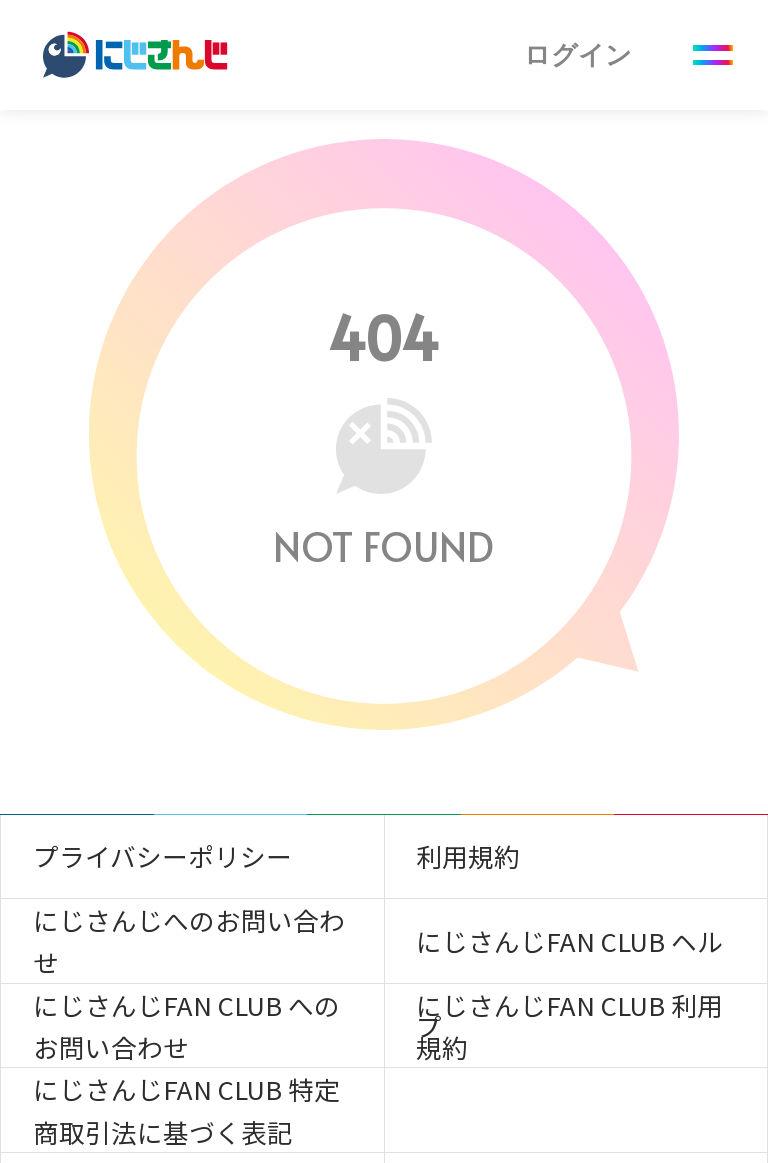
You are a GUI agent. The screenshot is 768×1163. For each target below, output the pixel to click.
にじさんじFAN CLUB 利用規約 (569, 1025)
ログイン (578, 55)
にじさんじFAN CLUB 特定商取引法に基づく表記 (186, 1109)
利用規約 (468, 855)
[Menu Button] (712, 55)
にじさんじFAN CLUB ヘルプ (569, 952)
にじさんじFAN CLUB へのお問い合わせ (186, 1025)
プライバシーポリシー (162, 855)
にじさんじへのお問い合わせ (189, 940)
